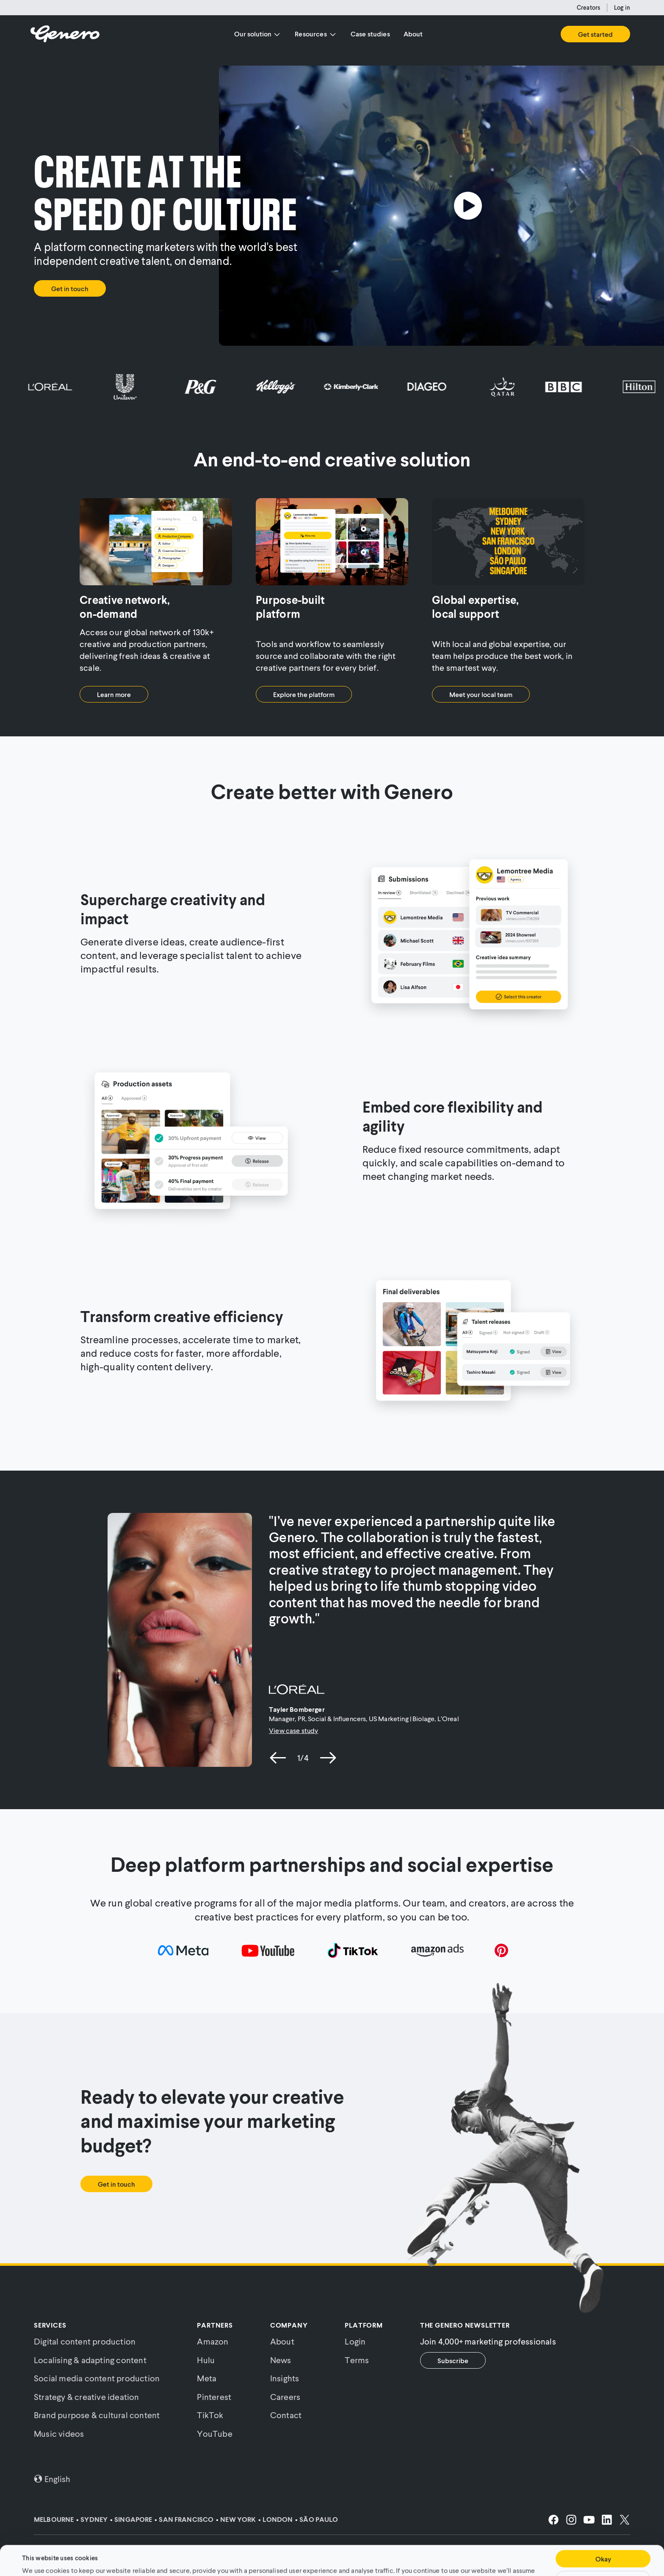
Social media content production (97, 2378)
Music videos (59, 2433)
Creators (588, 7)
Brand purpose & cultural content (97, 2415)
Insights (284, 2378)
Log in (622, 7)
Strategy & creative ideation (86, 2396)
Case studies (370, 34)
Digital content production (85, 2341)
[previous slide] (278, 1758)
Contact (286, 2415)
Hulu (206, 2360)
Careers (285, 2396)
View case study (293, 1730)
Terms (357, 2360)
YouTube (214, 2433)
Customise (603, 2554)
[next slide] (328, 1758)
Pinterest (214, 2396)
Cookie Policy (324, 2554)
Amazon (212, 2341)
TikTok (210, 2415)
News (280, 2360)
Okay (603, 2533)
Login (355, 2341)
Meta (206, 2378)
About (413, 34)
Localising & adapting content (90, 2360)
